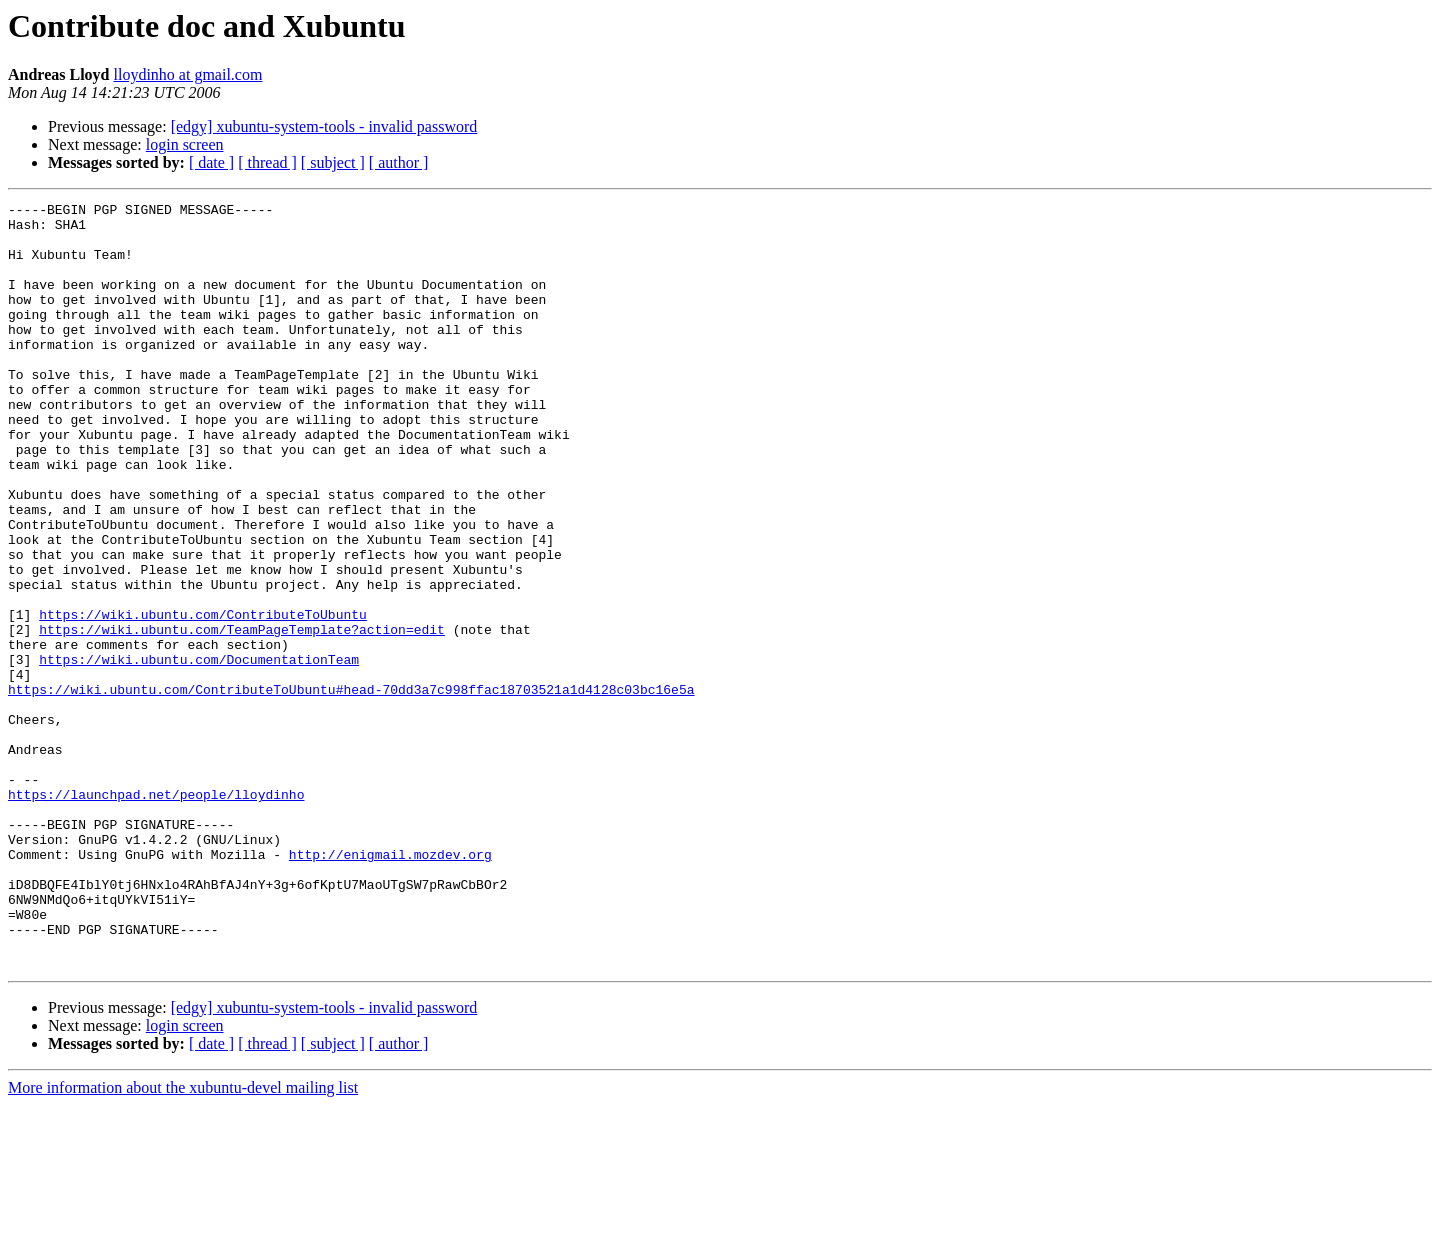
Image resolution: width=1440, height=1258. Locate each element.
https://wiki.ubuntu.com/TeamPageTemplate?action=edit (242, 716)
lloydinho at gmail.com (188, 74)
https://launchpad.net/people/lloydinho (156, 914)
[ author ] (399, 162)
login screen (185, 144)
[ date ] (211, 162)
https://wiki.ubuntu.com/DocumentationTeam (199, 752)
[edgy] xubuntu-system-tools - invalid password (324, 126)
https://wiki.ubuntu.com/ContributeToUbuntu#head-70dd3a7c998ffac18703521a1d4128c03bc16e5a (351, 788)
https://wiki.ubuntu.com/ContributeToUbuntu (203, 698)
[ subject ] (333, 162)
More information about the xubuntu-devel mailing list (183, 1240)
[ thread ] (267, 162)
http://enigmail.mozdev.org (390, 986)
